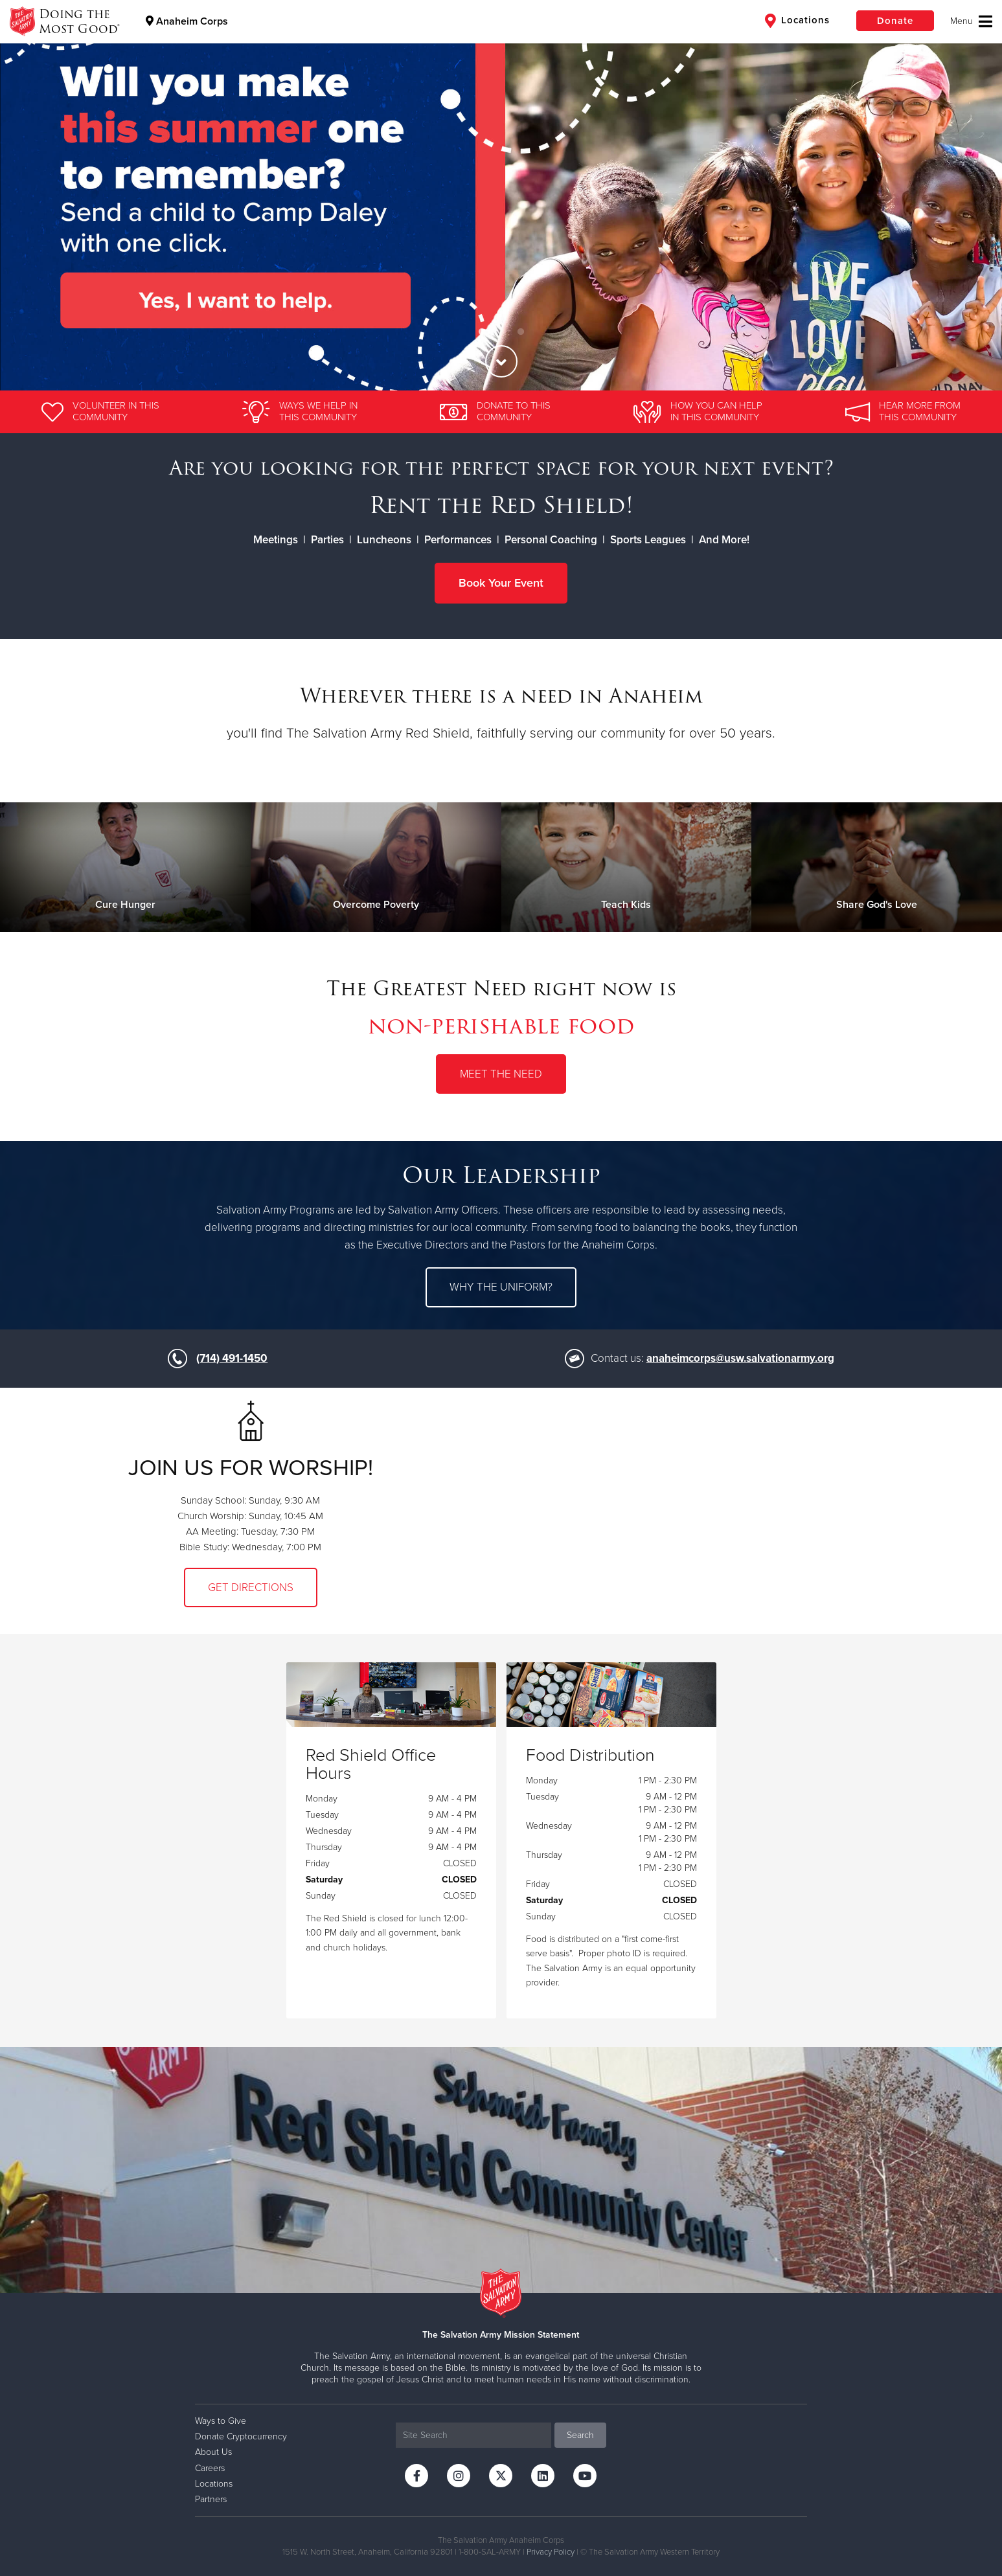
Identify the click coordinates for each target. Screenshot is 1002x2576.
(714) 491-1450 (232, 1358)
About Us (213, 2451)
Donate (895, 21)
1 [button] (481, 332)
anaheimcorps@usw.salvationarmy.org (740, 1358)
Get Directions (250, 1587)
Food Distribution (590, 1755)
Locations (797, 21)
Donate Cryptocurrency (241, 2436)
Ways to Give (220, 2420)
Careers (210, 2468)
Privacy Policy (551, 2552)
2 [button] (501, 332)
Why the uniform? (501, 1287)
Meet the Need (501, 1074)
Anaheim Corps (187, 21)
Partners (211, 2499)
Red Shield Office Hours (371, 1764)
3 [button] (520, 332)
